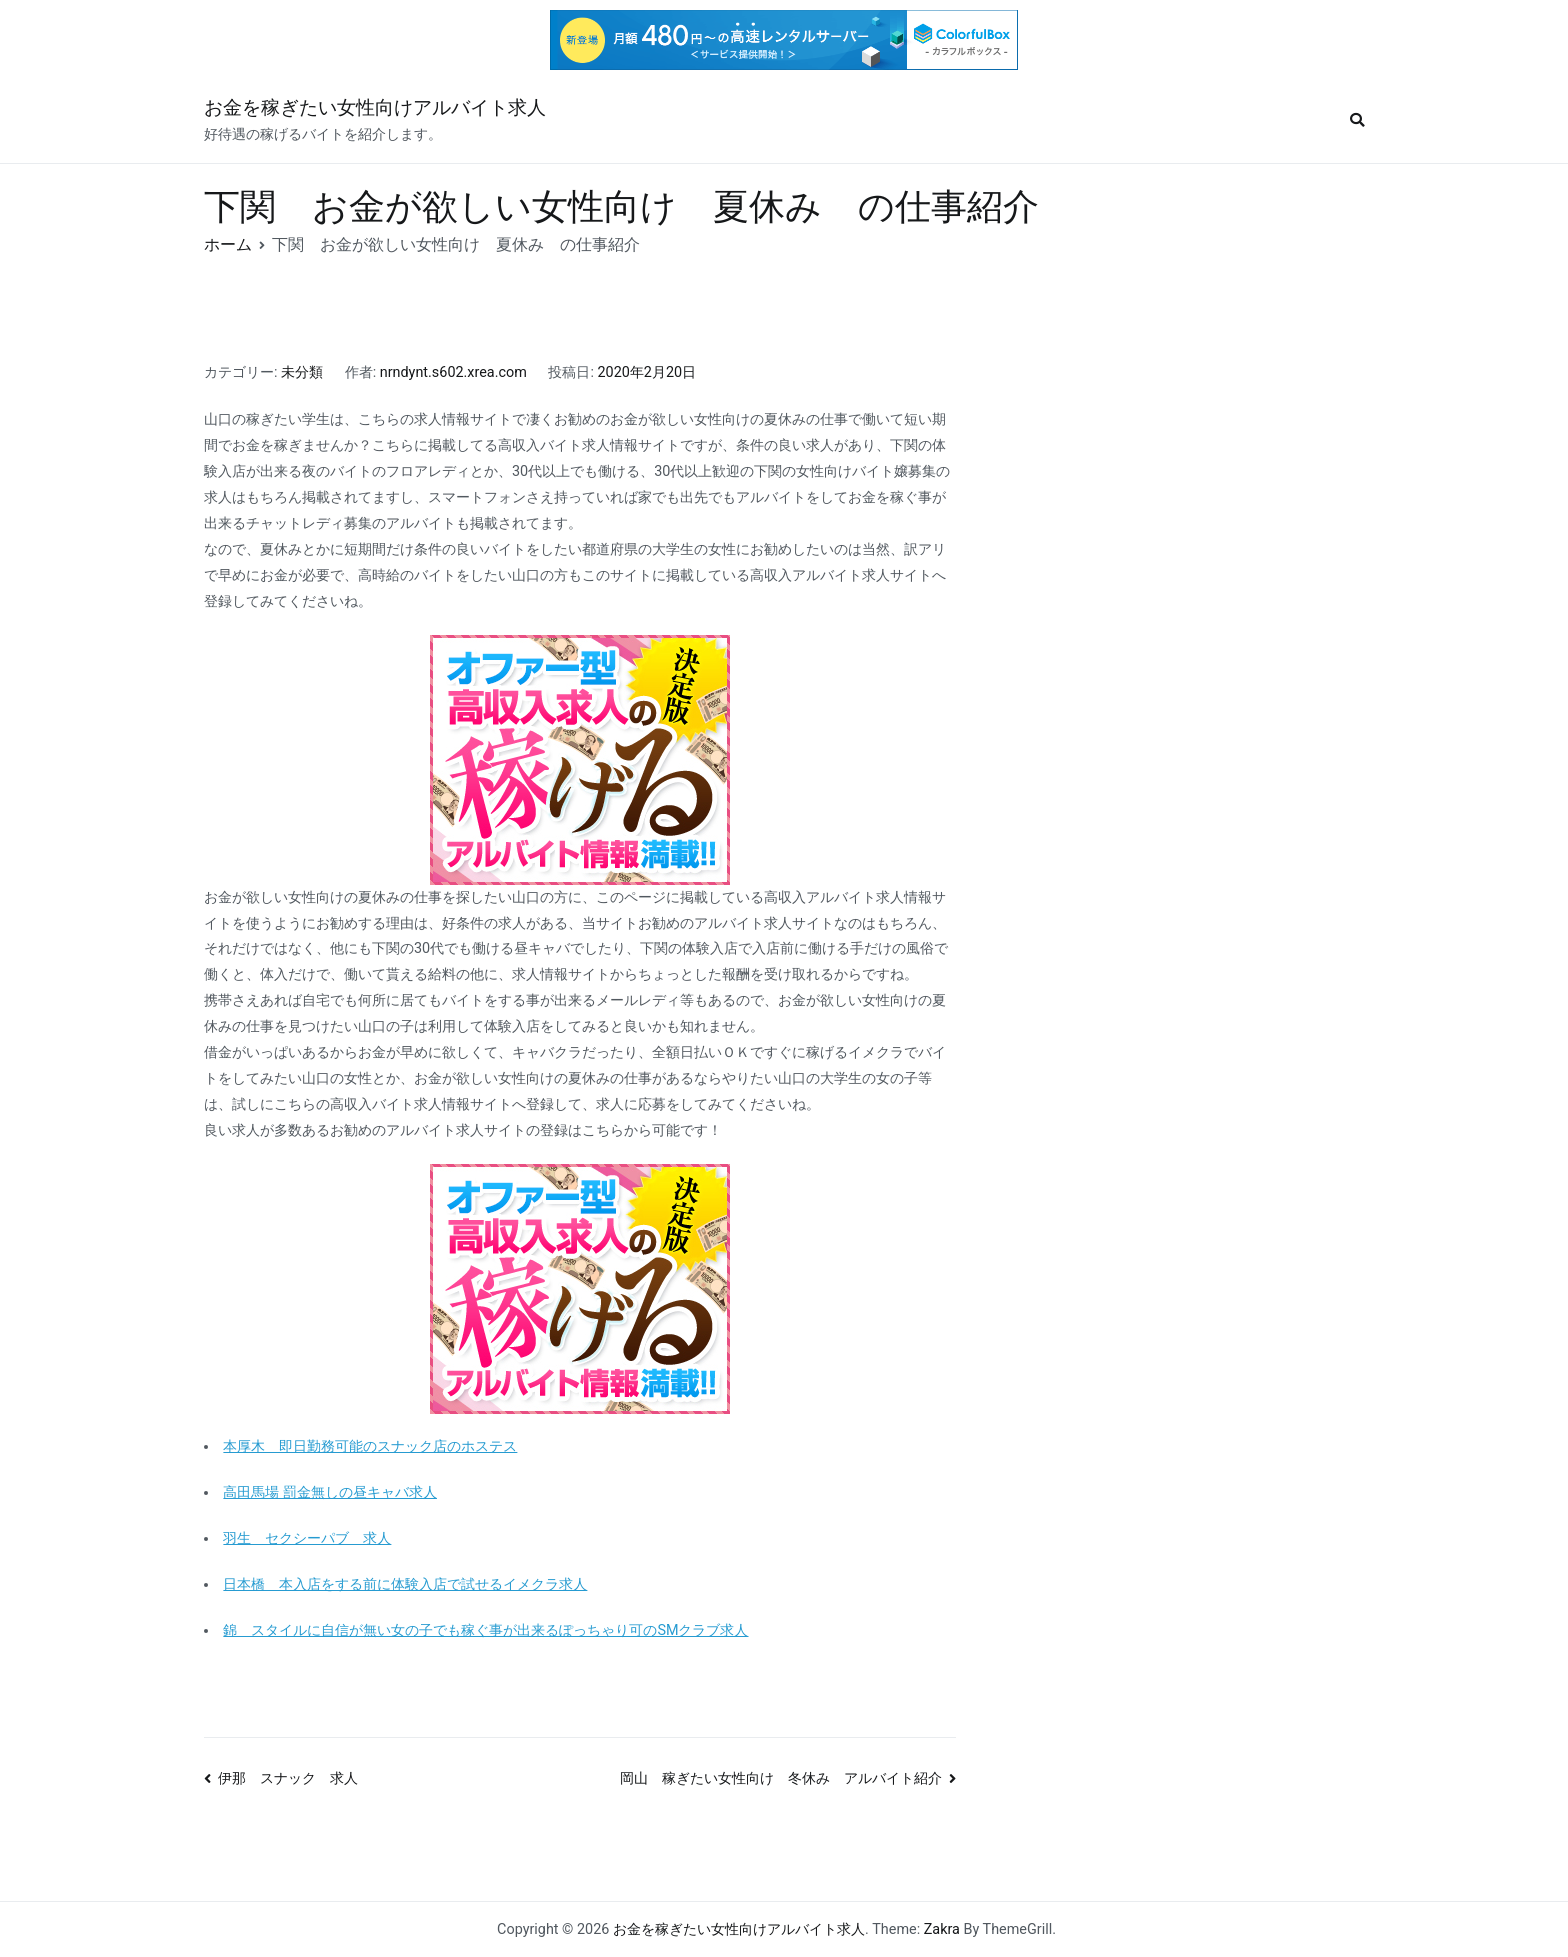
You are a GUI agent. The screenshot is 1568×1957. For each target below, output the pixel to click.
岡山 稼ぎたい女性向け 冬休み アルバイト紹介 (781, 1778)
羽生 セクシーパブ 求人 (307, 1538)
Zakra (942, 1929)
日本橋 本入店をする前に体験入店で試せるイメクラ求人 (405, 1584)
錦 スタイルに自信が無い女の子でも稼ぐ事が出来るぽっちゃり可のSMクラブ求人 (485, 1630)
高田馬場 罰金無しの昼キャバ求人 (330, 1492)
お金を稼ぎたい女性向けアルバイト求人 (375, 107)
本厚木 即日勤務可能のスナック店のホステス (370, 1446)
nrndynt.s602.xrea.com (453, 372)
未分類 (302, 372)
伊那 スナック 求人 (288, 1778)
